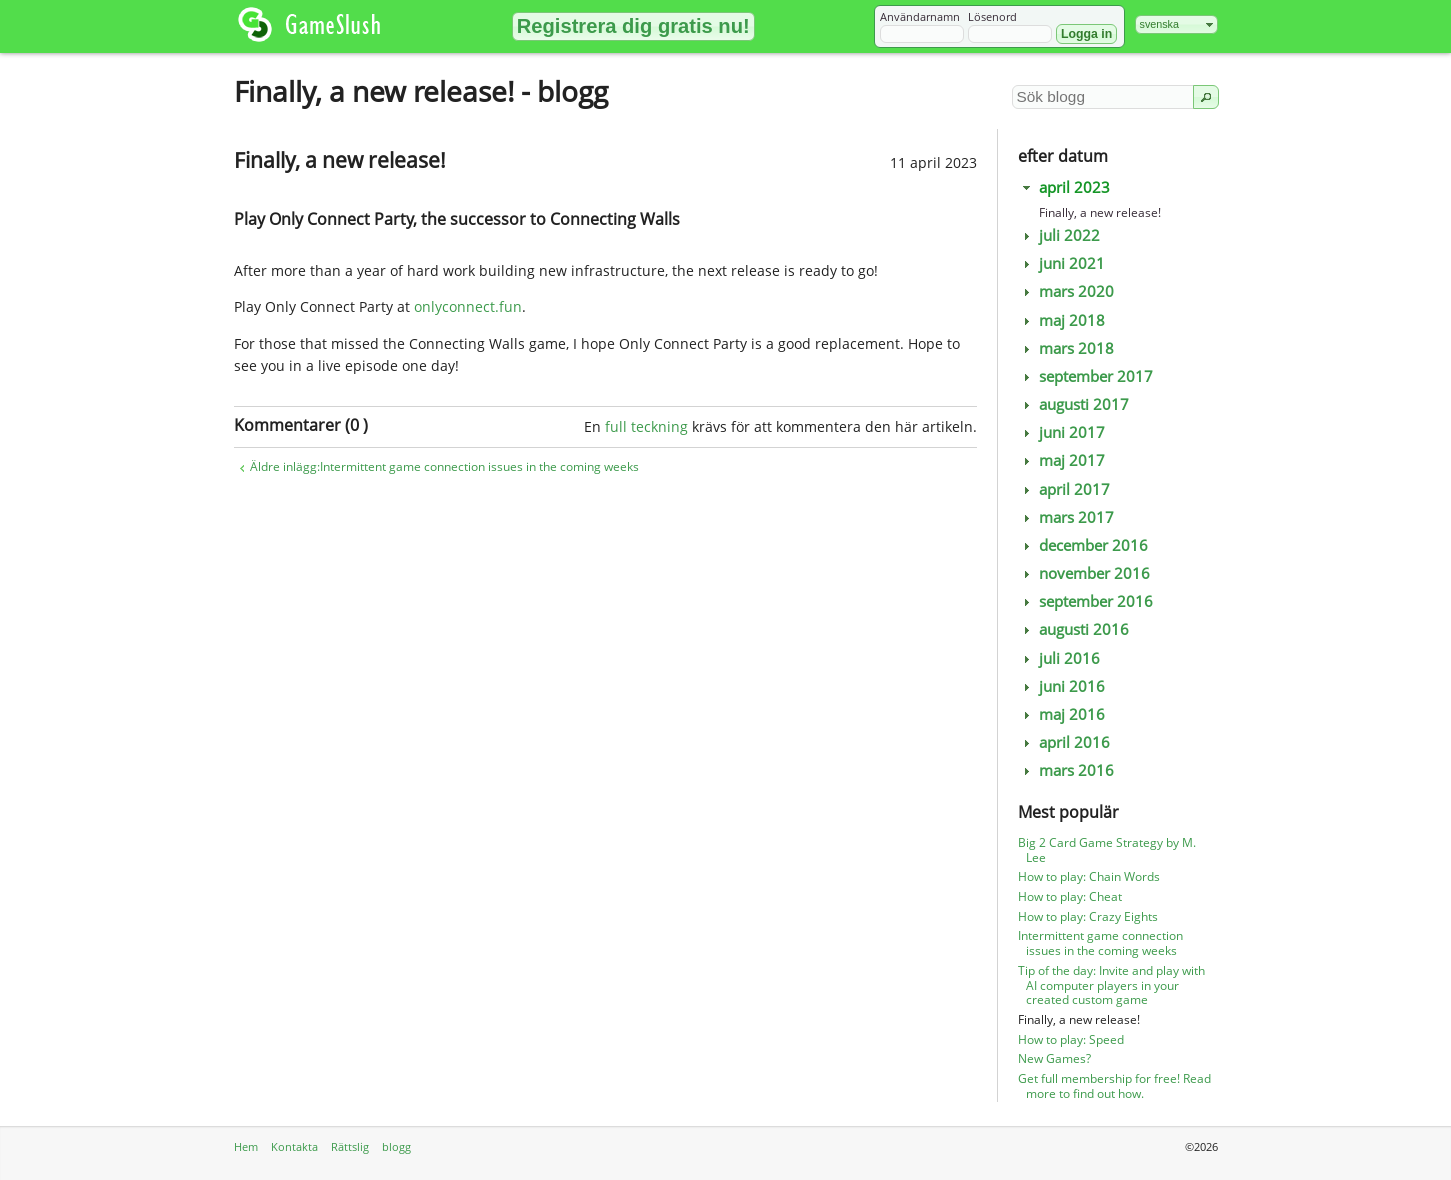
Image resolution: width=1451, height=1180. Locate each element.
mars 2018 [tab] (1066, 348)
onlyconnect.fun (468, 306)
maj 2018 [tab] (1062, 320)
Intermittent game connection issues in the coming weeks (1100, 943)
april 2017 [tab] (1064, 489)
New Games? (1054, 1058)
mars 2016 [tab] (1066, 770)
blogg (396, 1146)
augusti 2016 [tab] (1074, 629)
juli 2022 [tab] (1059, 235)
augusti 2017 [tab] (1074, 404)
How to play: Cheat (1070, 896)
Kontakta (294, 1146)
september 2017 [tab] (1086, 376)
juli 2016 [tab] (1059, 658)
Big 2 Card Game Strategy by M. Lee (1107, 850)
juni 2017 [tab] (1062, 432)
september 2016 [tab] (1086, 601)
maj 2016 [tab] (1062, 714)
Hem (246, 1146)
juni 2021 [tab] (1062, 263)
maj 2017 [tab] (1062, 460)
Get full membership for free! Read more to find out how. (1114, 1086)
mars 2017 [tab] (1066, 517)
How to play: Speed (1071, 1039)
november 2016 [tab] (1084, 573)
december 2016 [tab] (1083, 545)
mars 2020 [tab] (1066, 291)
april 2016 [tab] (1064, 742)
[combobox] (1176, 24)
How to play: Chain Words (1089, 876)
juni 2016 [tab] (1062, 686)
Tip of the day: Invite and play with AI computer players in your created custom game (1111, 985)
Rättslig (350, 1146)
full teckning (646, 426)
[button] (633, 26)
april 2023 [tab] (1064, 187)
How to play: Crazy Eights (1088, 916)
